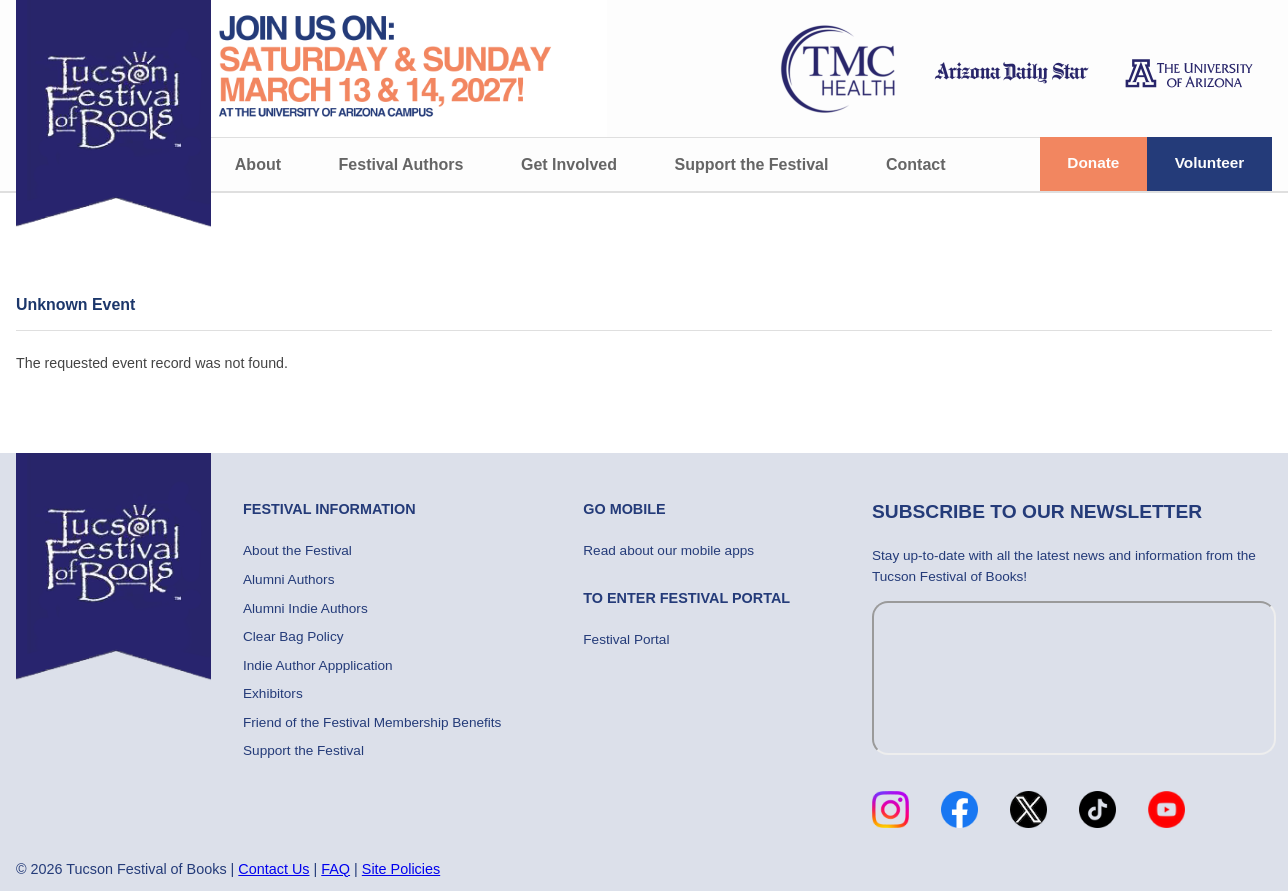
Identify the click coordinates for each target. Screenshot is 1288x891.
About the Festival (297, 550)
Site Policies (401, 869)
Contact (916, 164)
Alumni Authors (288, 579)
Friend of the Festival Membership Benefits (372, 722)
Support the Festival (752, 164)
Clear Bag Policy (293, 636)
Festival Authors (401, 164)
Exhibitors (273, 693)
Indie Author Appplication (318, 665)
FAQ (335, 869)
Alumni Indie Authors (305, 608)
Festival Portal (626, 639)
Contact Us (273, 869)
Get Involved (569, 164)
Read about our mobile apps (668, 550)
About (258, 164)
